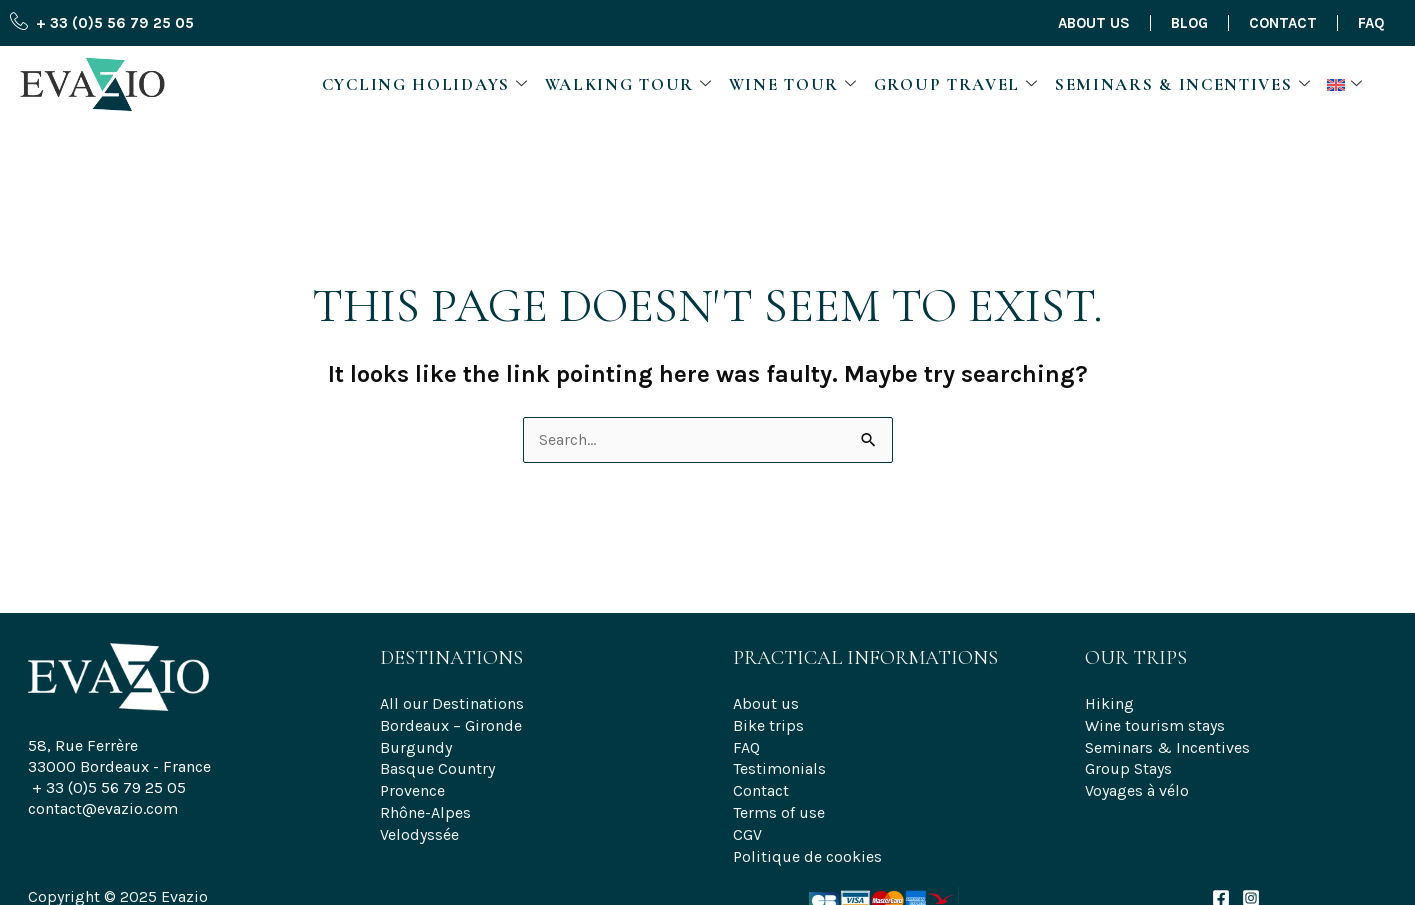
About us (1094, 23)
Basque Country (437, 764)
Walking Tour (629, 84)
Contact (1283, 23)
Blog (1189, 23)
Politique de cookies (807, 848)
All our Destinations (452, 702)
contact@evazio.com (103, 808)
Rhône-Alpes (425, 806)
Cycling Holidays (425, 84)
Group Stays (1128, 764)
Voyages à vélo (1137, 785)
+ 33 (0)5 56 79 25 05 (109, 787)
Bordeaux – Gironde (451, 723)
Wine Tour (793, 84)
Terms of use (779, 806)
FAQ (1371, 23)
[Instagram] (1251, 890)
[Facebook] (1221, 890)
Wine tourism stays (1155, 723)
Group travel (956, 84)
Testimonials (779, 764)
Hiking (1109, 702)
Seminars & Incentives (1183, 84)
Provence (412, 785)
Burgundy (416, 744)
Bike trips (768, 723)
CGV (747, 827)
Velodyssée (419, 827)
